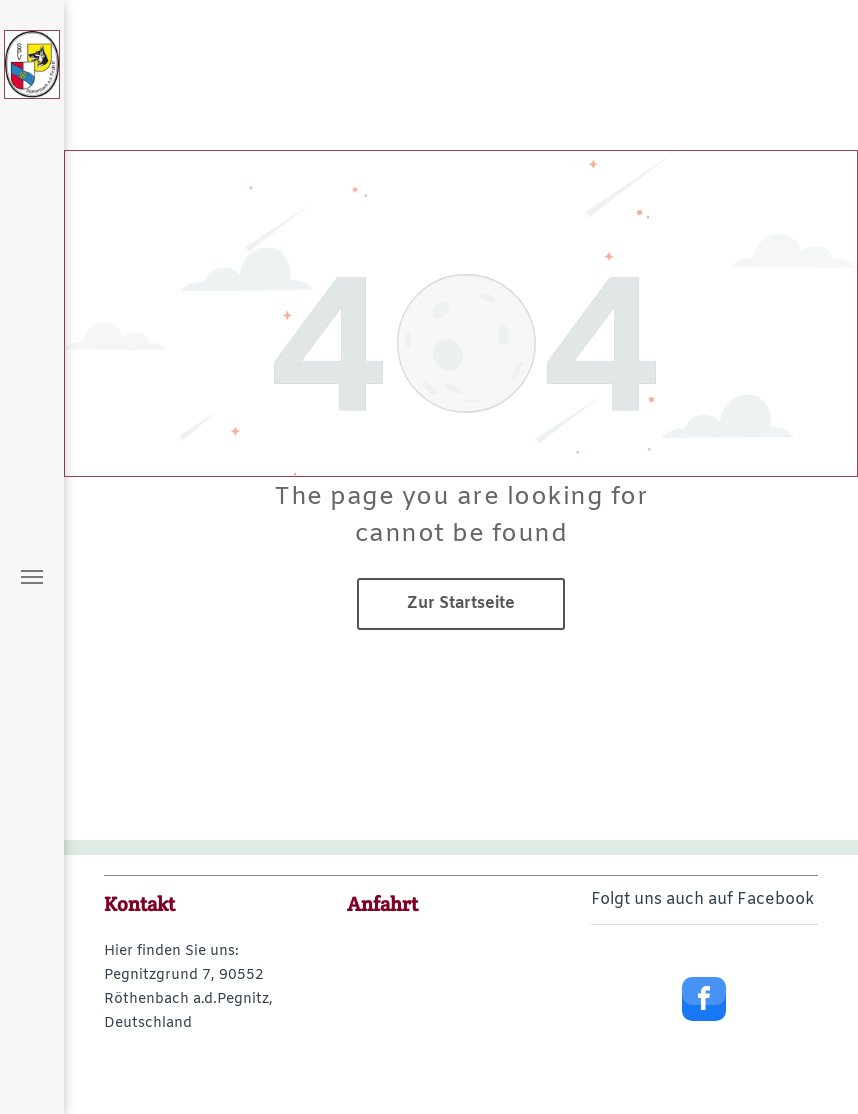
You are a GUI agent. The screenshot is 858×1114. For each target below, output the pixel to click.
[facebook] (704, 1001)
